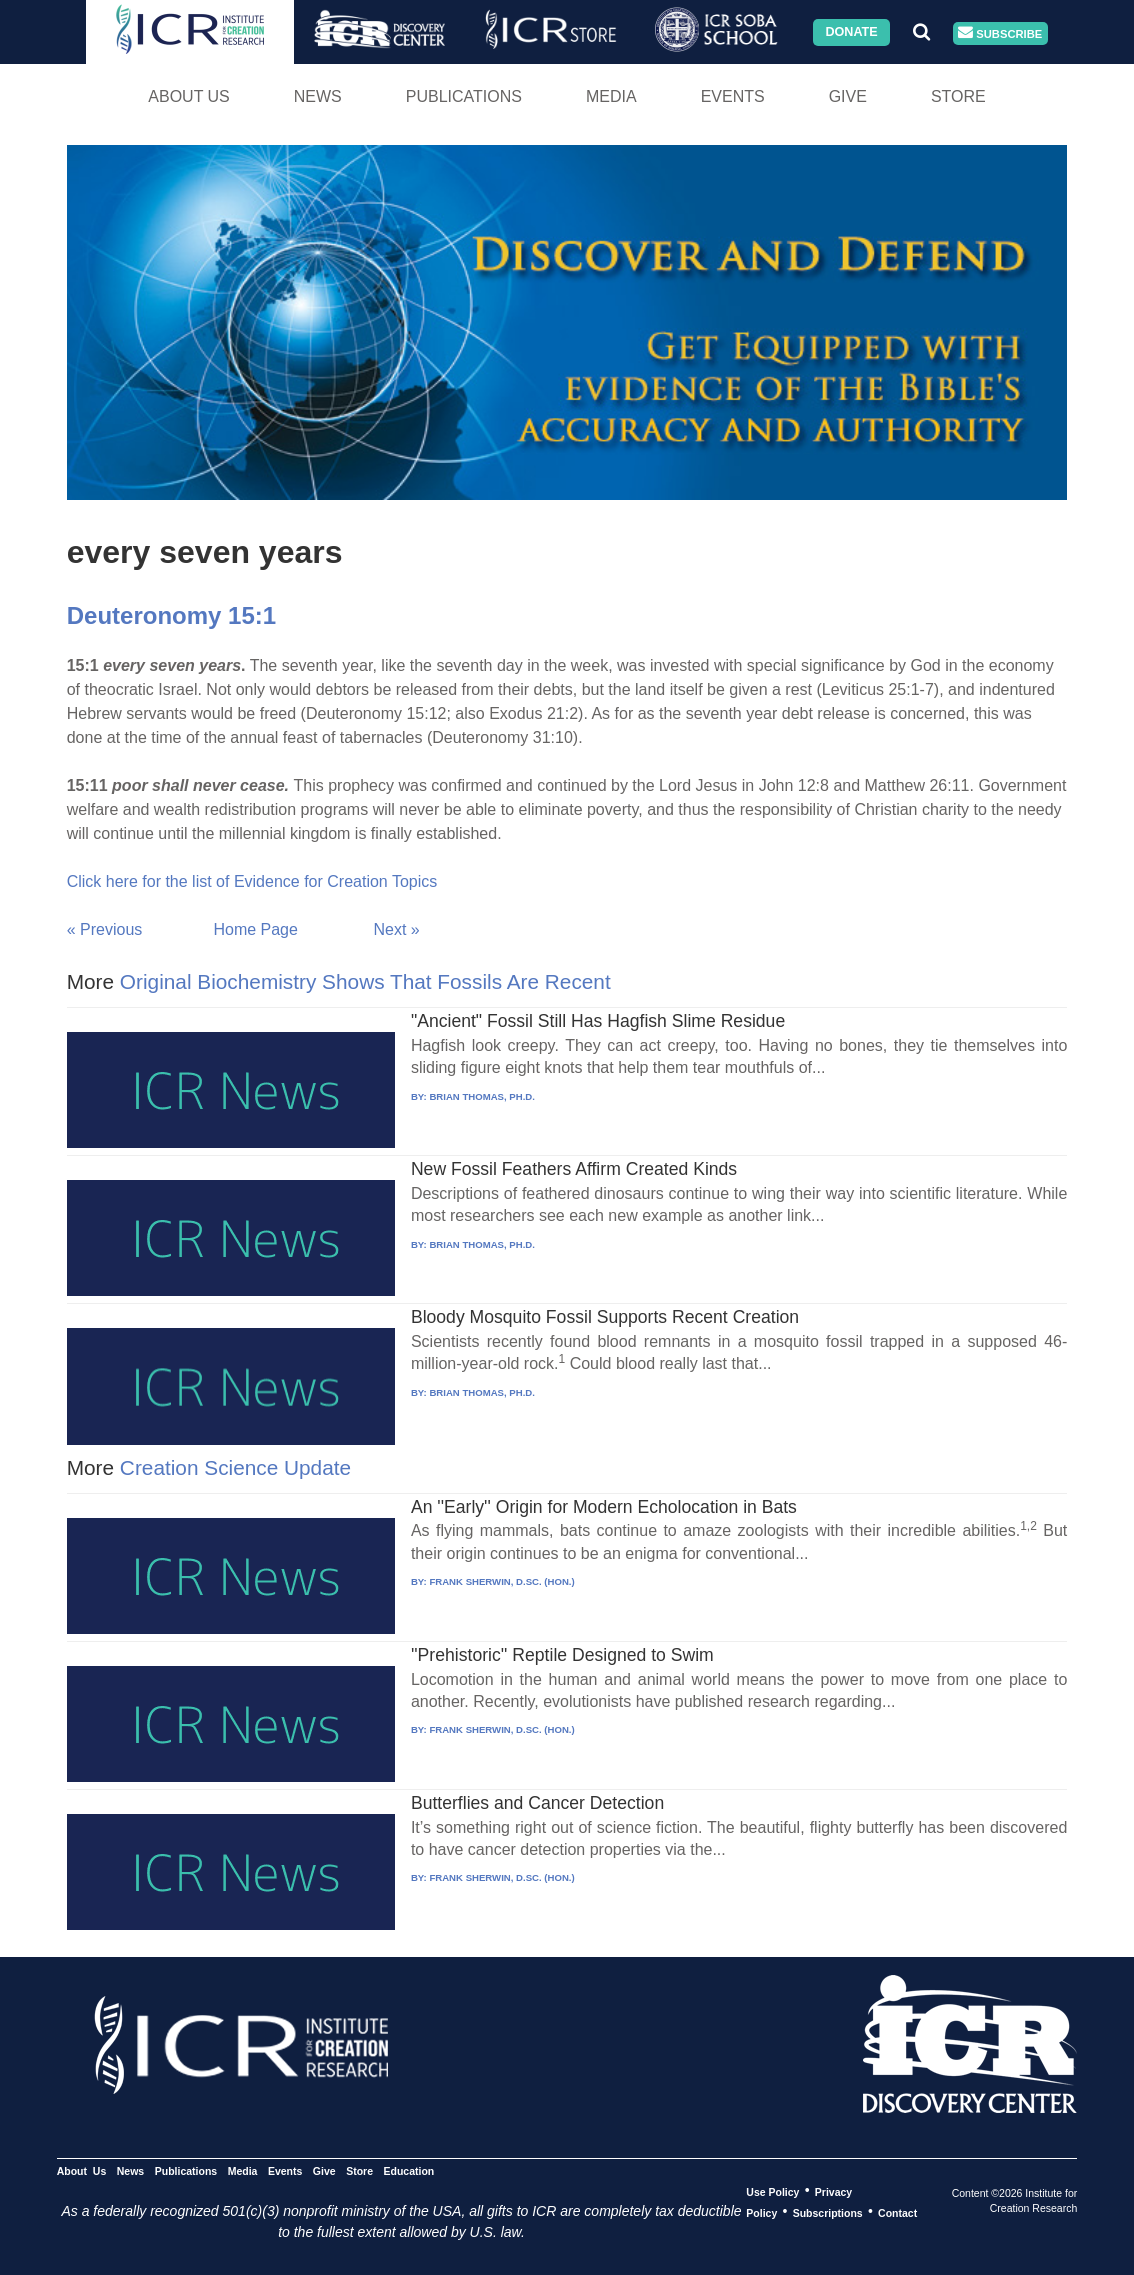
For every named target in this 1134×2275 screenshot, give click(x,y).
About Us (189, 96)
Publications (464, 96)
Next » (397, 929)
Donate (851, 32)
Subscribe (1000, 33)
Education (408, 2170)
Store (958, 96)
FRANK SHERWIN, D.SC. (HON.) (501, 1581)
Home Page (255, 929)
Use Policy (772, 2191)
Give (848, 96)
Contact (897, 2212)
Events (733, 96)
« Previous (105, 929)
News (318, 96)
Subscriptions (828, 2212)
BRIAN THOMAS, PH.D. (482, 1096)
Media (611, 96)
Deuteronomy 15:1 (171, 615)
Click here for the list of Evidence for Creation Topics (252, 881)
